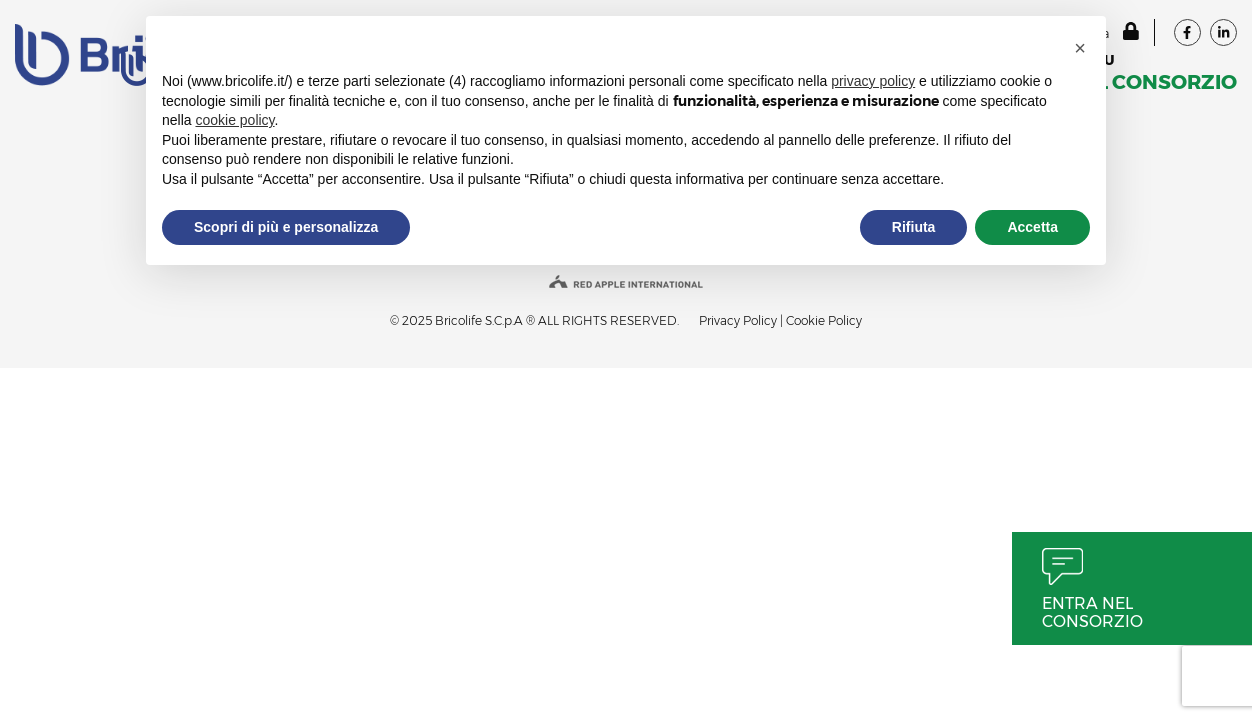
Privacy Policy (738, 320)
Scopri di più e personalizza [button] (286, 227)
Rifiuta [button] (914, 227)
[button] (1080, 48)
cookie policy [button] (234, 120)
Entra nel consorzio (1092, 612)
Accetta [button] (1032, 227)
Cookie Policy (824, 320)
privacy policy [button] (873, 81)
